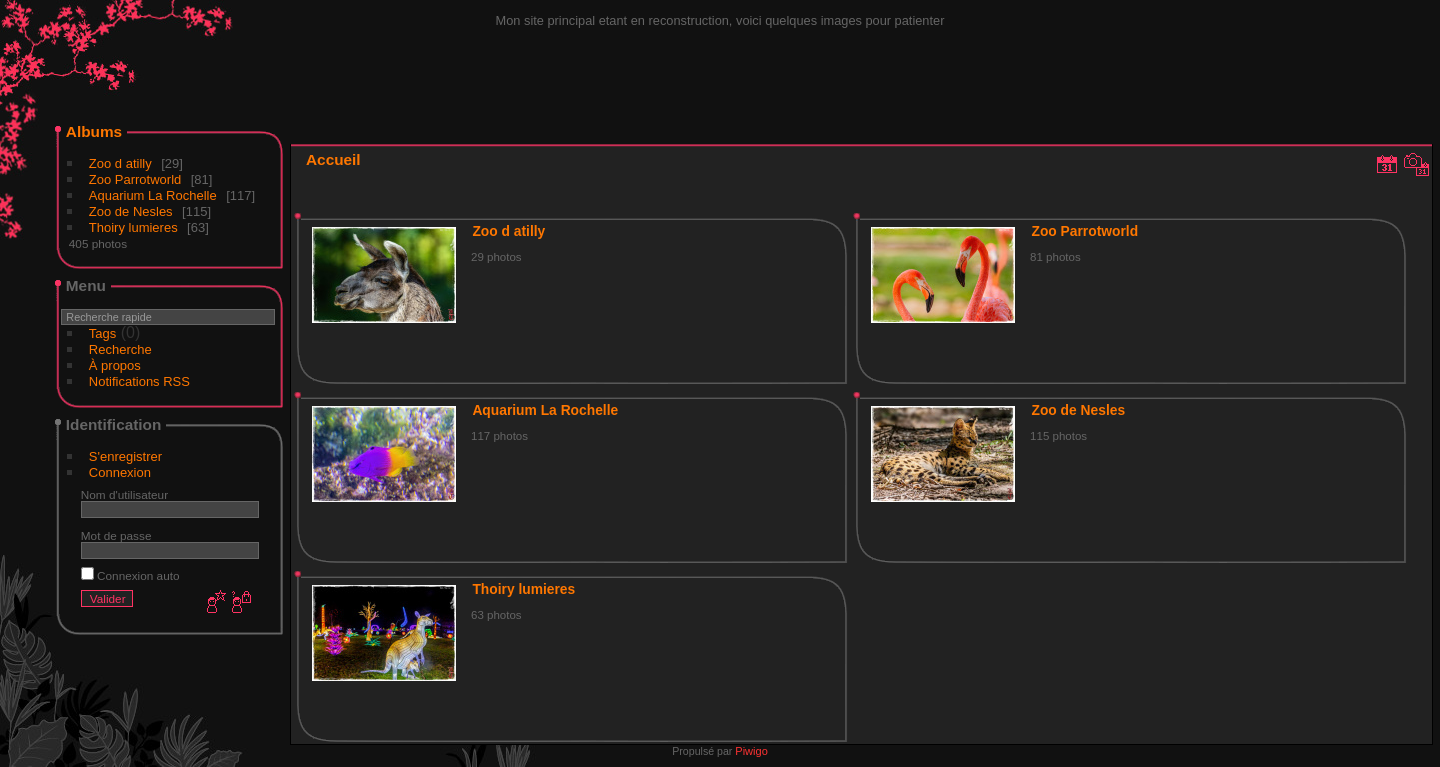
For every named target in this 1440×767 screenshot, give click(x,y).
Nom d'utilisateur (124, 494)
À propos (115, 365)
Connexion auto (130, 575)
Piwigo (751, 751)
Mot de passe (116, 535)
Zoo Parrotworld (135, 179)
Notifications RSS (139, 381)
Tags (102, 333)
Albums (94, 131)
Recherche (120, 349)
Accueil (333, 159)
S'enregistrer (125, 456)
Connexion (120, 472)
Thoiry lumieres (133, 227)
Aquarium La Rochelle (153, 195)
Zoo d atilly (120, 163)
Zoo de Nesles (131, 211)
